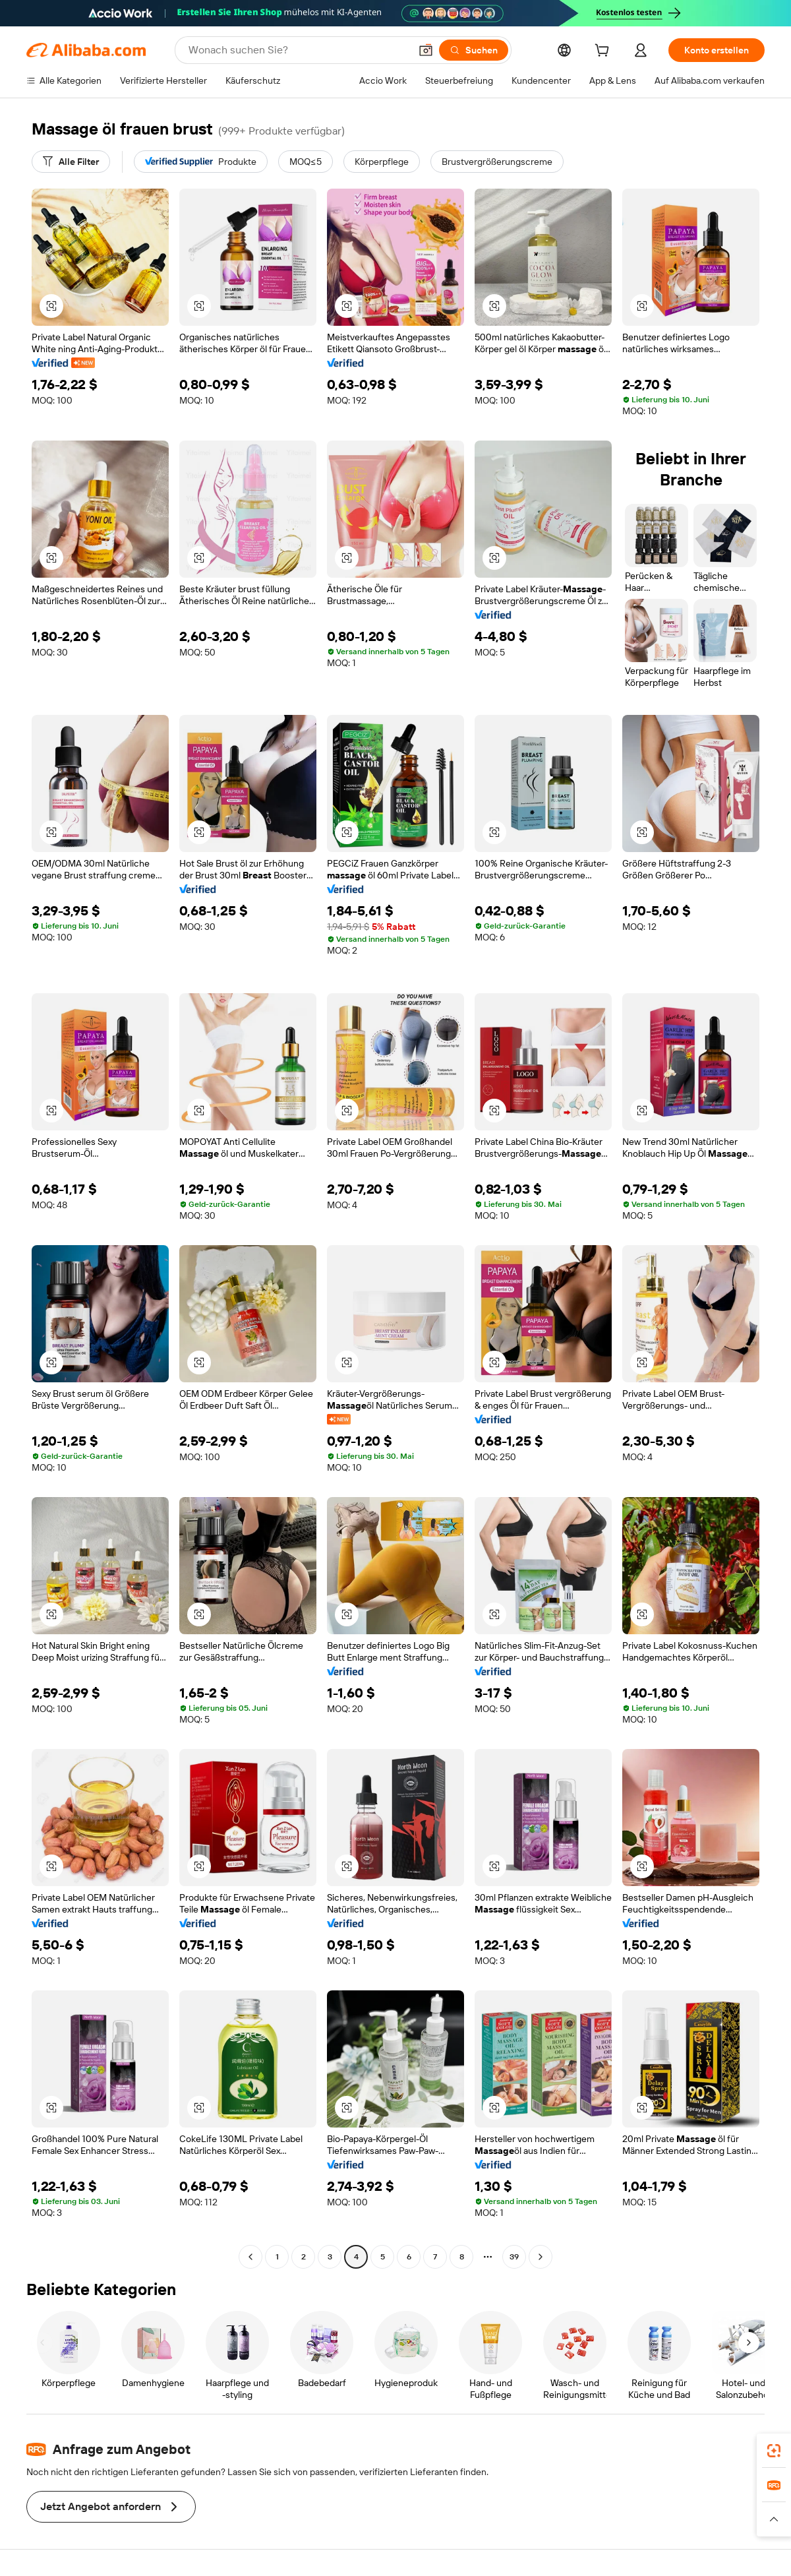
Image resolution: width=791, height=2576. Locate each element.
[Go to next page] (540, 2257)
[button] (426, 50)
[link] (774, 2451)
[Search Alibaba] (298, 50)
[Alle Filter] (71, 161)
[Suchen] (473, 50)
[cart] (604, 52)
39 (514, 2256)
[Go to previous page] (250, 2257)
